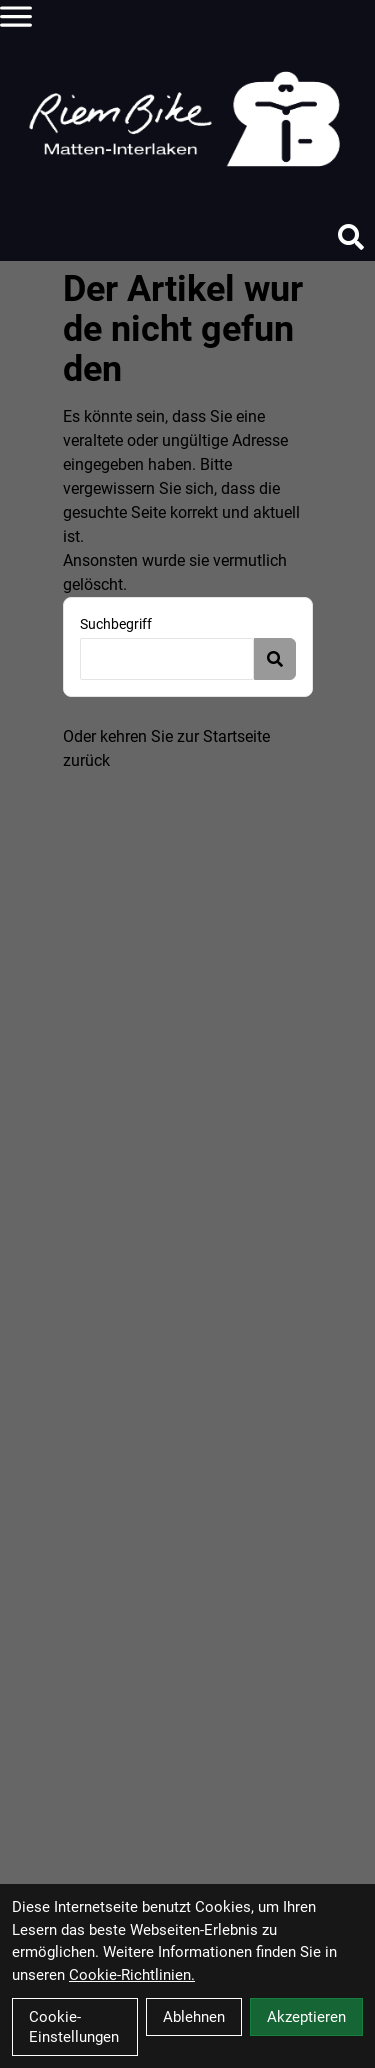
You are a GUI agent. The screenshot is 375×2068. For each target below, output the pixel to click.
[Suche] (351, 237)
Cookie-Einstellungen (74, 2027)
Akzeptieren (306, 2017)
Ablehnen (194, 2017)
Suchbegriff (116, 624)
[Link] (16, 16)
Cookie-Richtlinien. (132, 1975)
